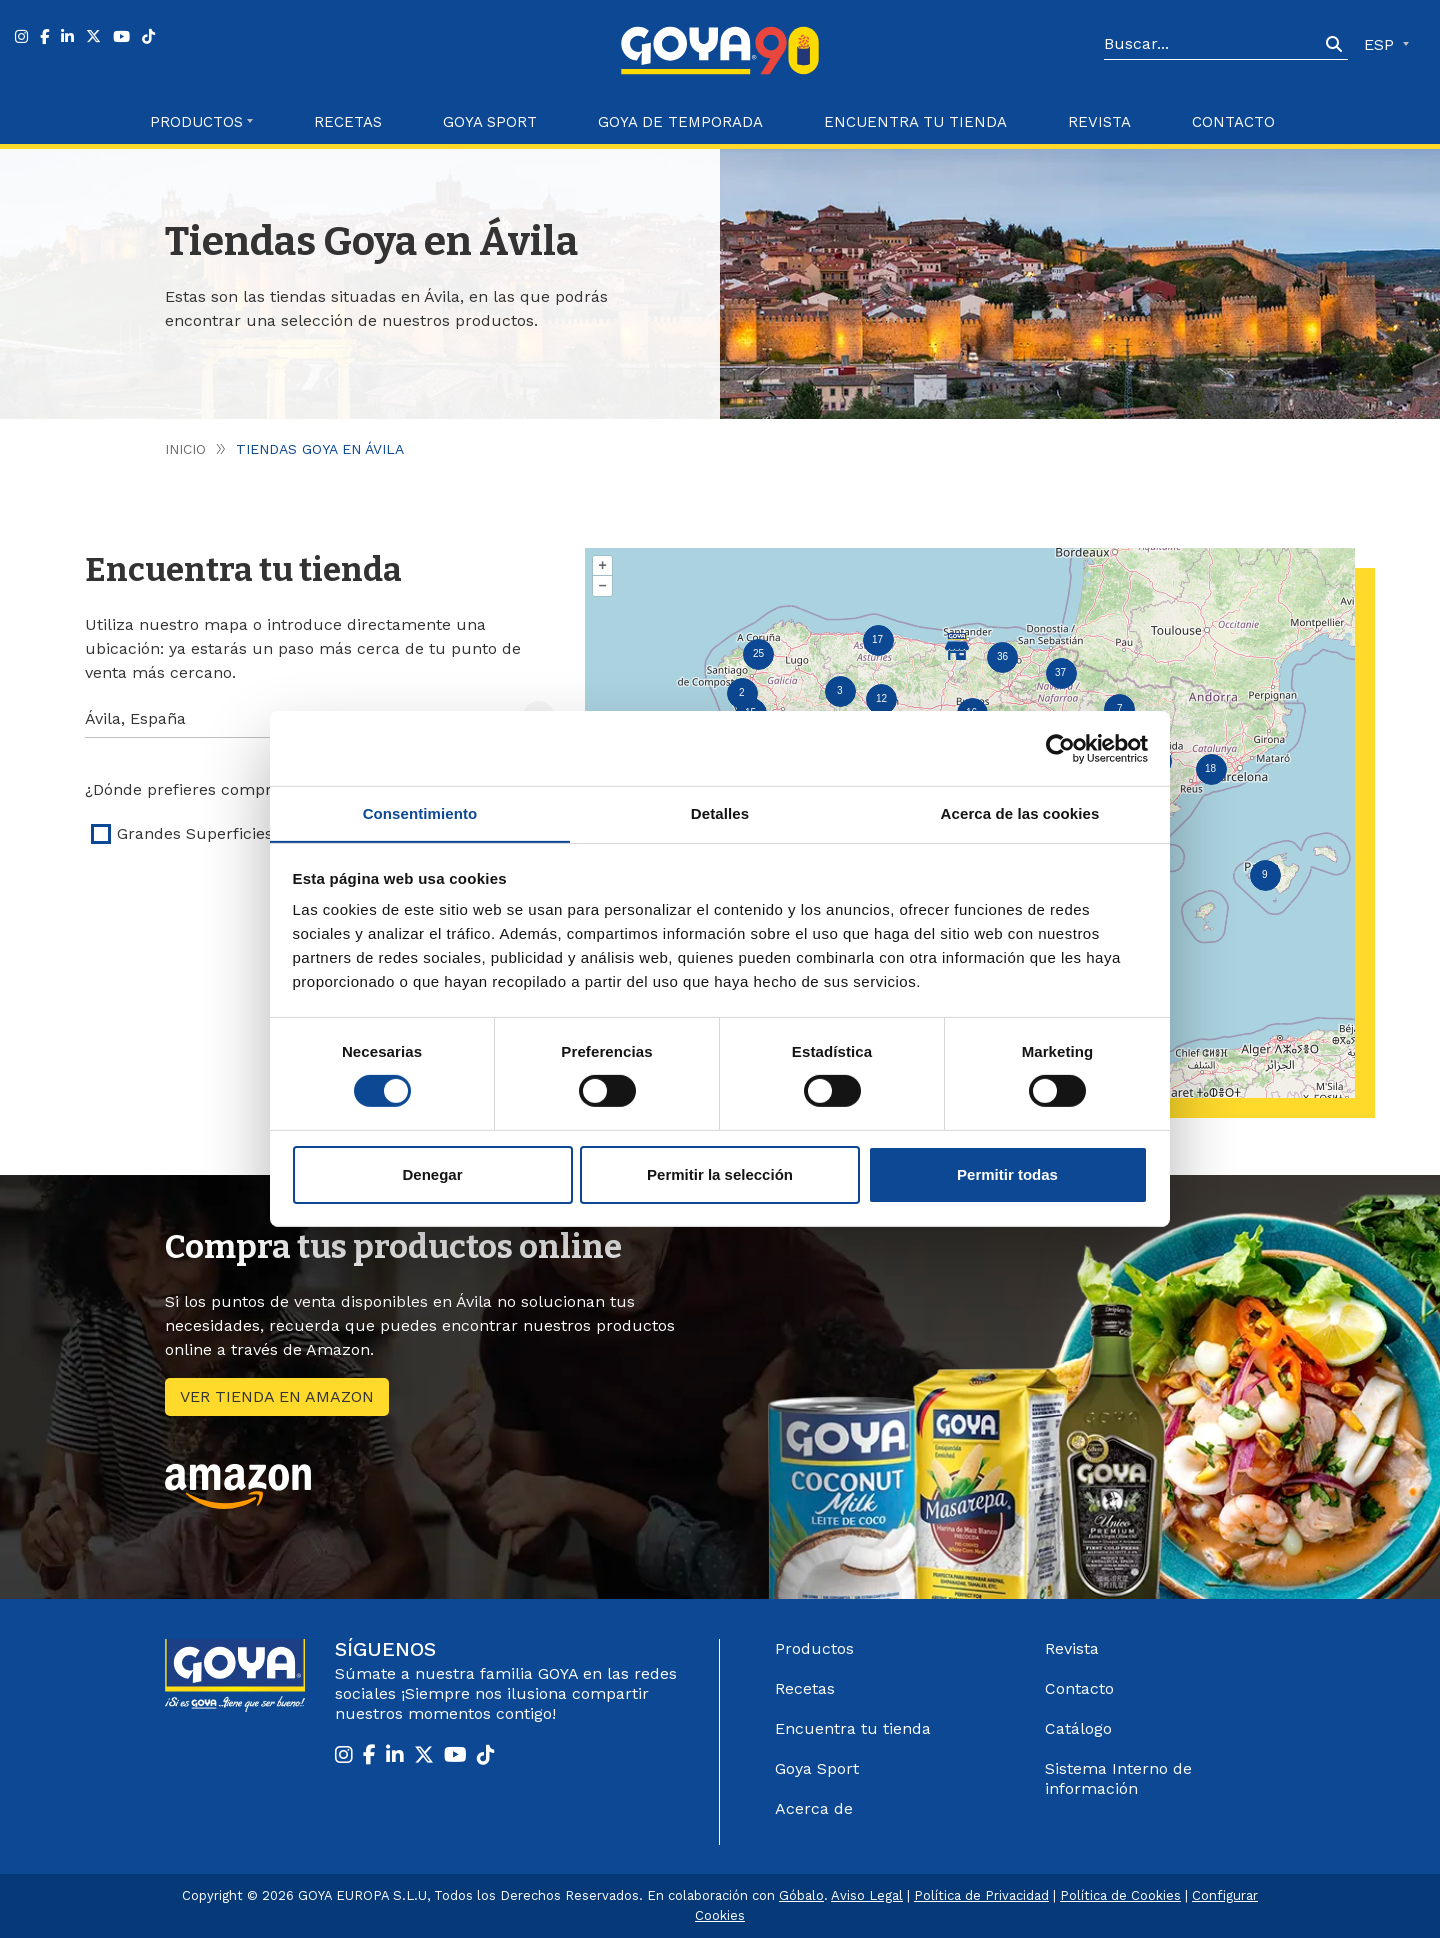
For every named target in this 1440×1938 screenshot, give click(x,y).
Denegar (432, 1174)
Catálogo (1078, 1728)
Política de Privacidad (981, 1895)
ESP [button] (1381, 44)
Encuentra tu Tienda (915, 122)
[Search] (1212, 45)
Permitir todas (1007, 1174)
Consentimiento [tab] (420, 812)
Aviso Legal (867, 1895)
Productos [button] (196, 122)
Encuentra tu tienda (853, 1728)
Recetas (348, 122)
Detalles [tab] (720, 812)
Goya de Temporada (680, 122)
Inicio (185, 449)
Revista (1099, 122)
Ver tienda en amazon (277, 1396)
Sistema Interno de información (1118, 1778)
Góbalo (801, 1895)
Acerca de (814, 1808)
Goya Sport (490, 122)
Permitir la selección (720, 1174)
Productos (814, 1648)
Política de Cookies (1120, 1895)
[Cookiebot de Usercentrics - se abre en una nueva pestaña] (1060, 748)
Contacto (1233, 122)
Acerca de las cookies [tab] (1020, 812)
